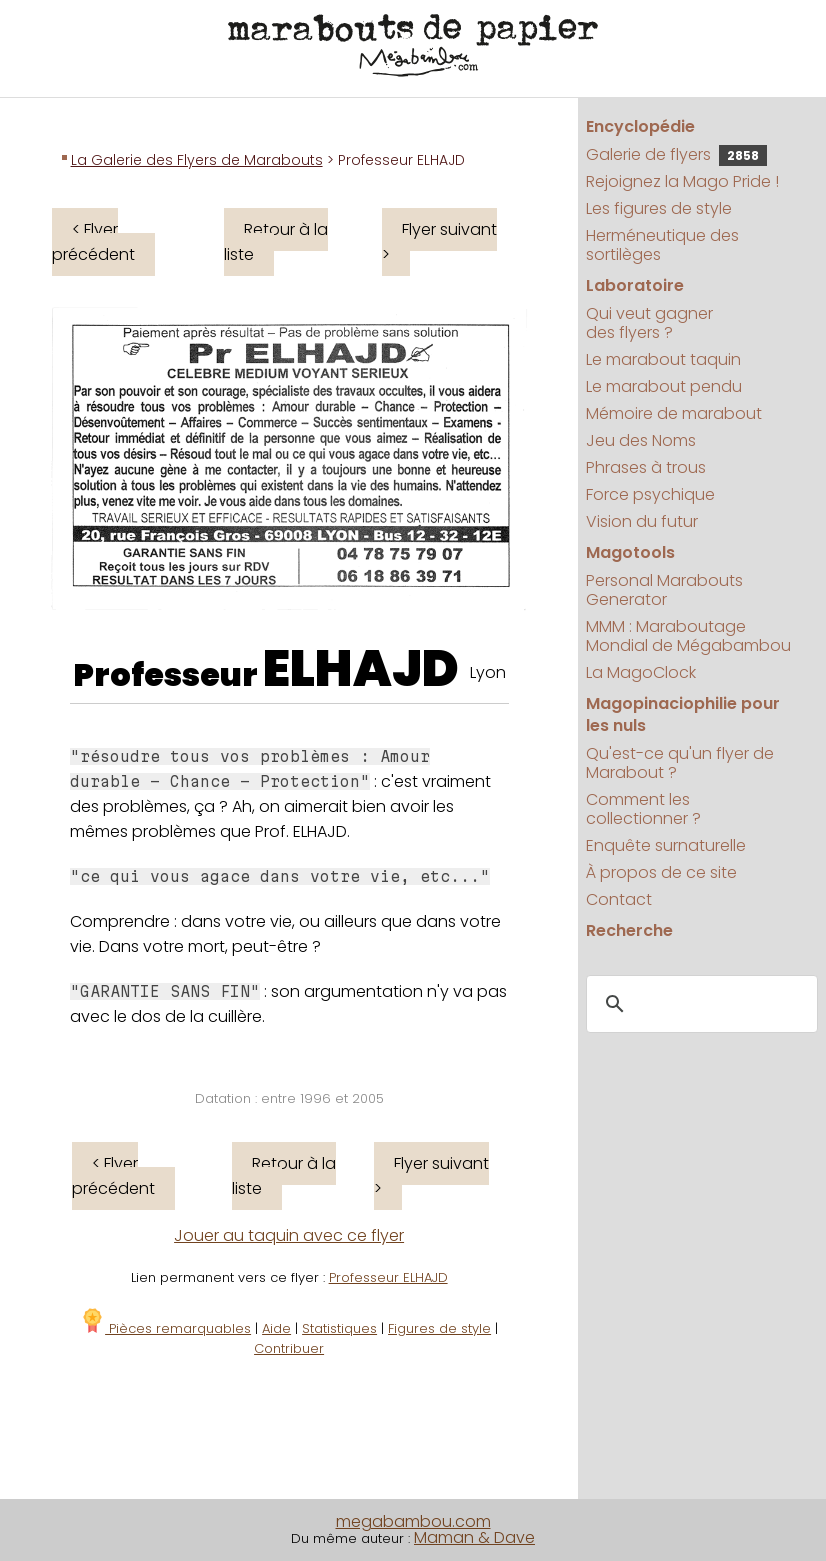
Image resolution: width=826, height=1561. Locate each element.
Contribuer (289, 1348)
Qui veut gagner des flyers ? (649, 323)
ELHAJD (361, 669)
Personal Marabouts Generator (664, 590)
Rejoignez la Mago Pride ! (682, 181)
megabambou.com (413, 1521)
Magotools (630, 552)
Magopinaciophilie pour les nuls (683, 714)
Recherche (629, 930)
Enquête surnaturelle (666, 845)
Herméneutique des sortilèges (662, 245)
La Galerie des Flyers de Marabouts (197, 160)
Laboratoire (635, 285)
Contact (619, 899)
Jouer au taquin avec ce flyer (289, 1235)
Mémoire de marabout (674, 413)
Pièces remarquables (165, 1328)
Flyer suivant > (439, 242)
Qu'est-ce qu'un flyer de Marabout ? (680, 763)
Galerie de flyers (676, 154)
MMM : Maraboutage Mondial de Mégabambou (688, 636)
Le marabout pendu (664, 386)
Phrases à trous (646, 467)
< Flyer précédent (93, 242)
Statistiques (339, 1328)
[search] (698, 1005)
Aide (276, 1328)
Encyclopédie (640, 126)
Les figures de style (659, 208)
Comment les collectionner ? (643, 809)
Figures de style (439, 1328)
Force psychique (650, 494)
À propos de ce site (661, 872)
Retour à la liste (276, 242)
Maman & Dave (474, 1537)
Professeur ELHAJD (388, 1277)
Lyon (488, 672)
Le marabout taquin (663, 359)
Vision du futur (642, 521)
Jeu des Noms (641, 440)
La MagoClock (641, 672)
